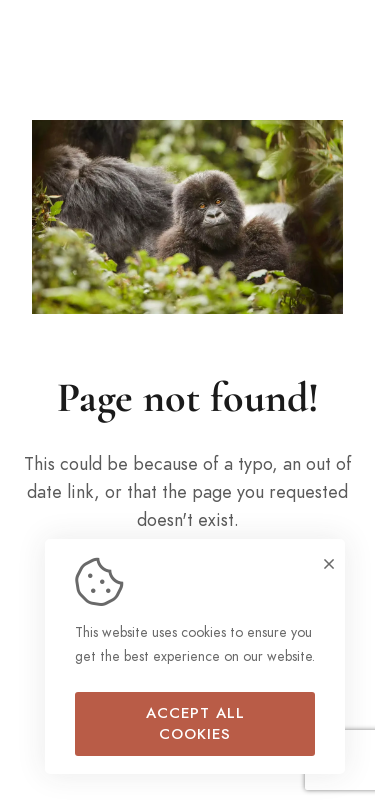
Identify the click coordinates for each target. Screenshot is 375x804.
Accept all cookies (195, 723)
